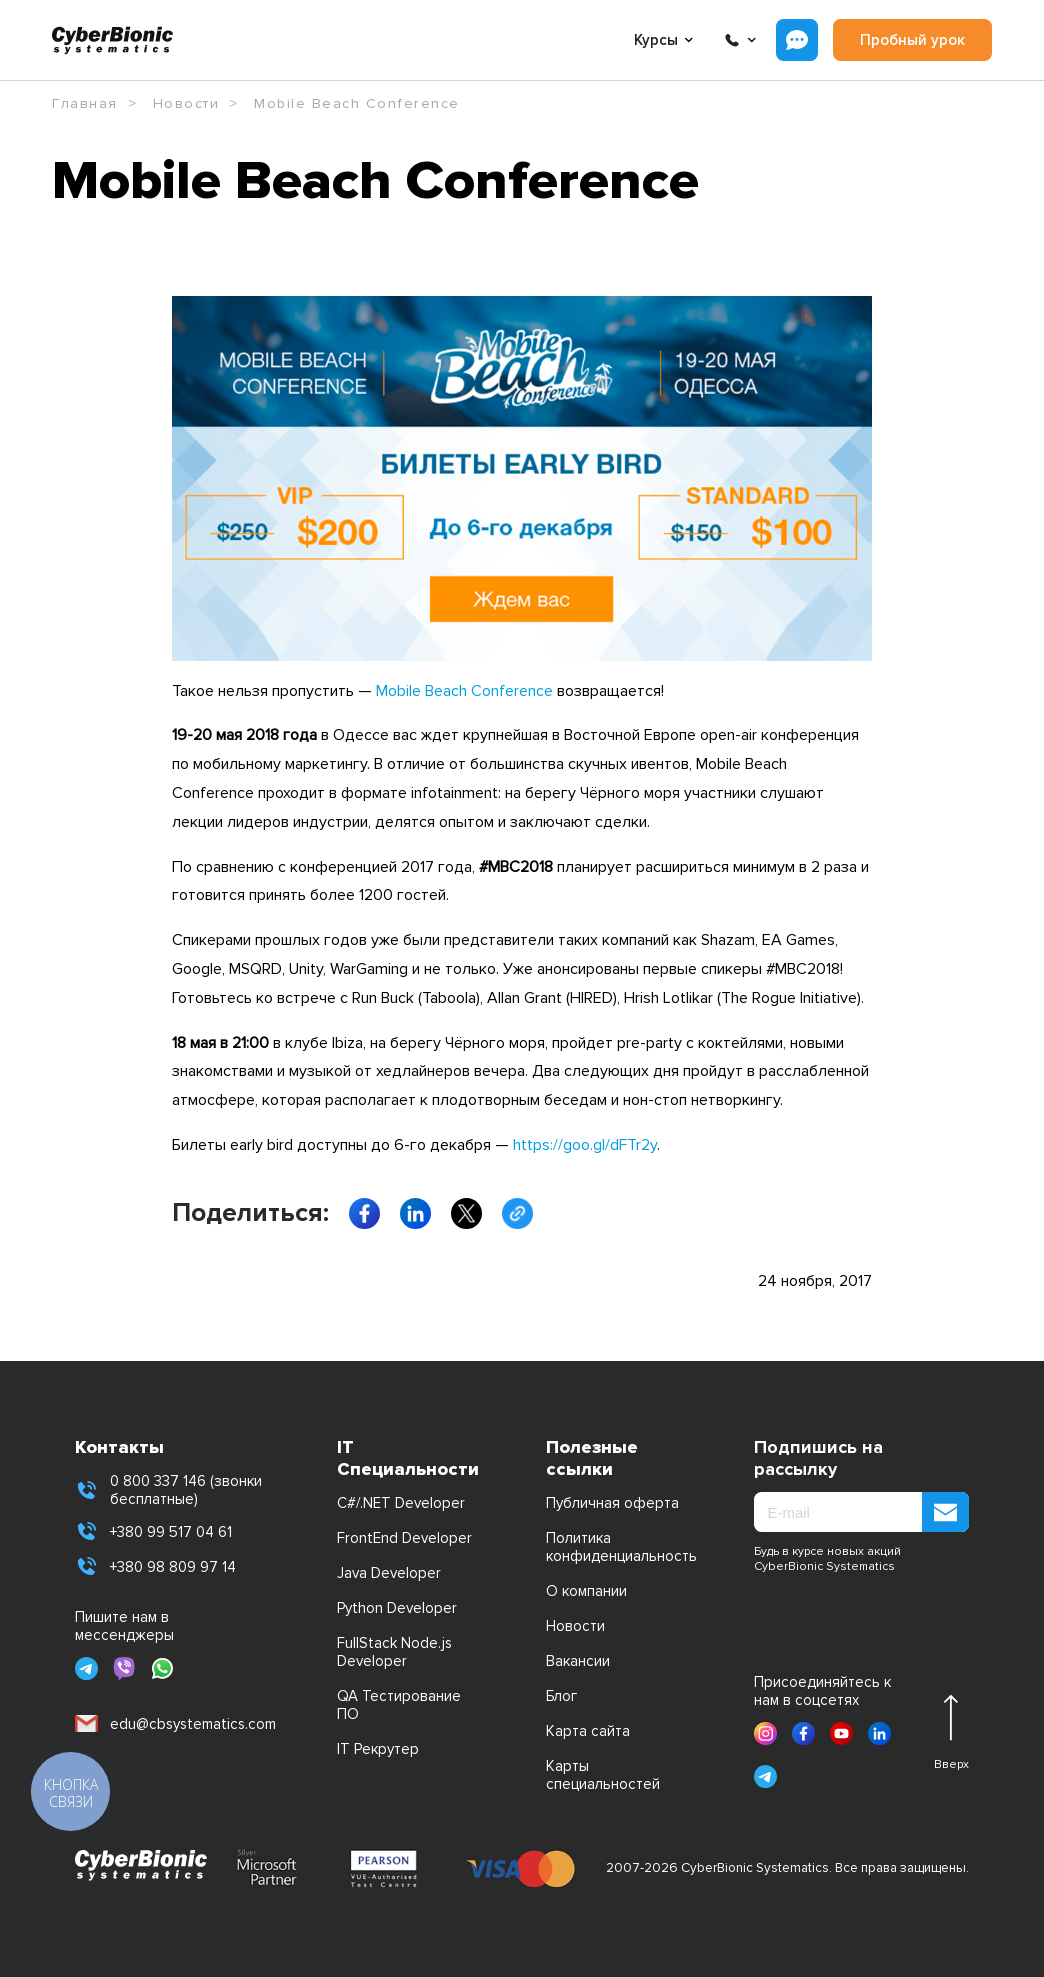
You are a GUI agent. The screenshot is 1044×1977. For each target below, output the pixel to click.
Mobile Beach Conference (464, 691)
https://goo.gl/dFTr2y (585, 1145)
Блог (561, 1696)
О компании (586, 1591)
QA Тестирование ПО (399, 1705)
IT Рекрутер (378, 1749)
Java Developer (389, 1573)
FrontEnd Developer (404, 1538)
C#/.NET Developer (401, 1503)
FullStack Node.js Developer (394, 1652)
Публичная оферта (612, 1503)
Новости (575, 1626)
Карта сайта (588, 1731)
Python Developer (397, 1608)
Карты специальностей (603, 1775)
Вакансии (578, 1661)
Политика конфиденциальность (617, 1547)
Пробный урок (912, 40)
